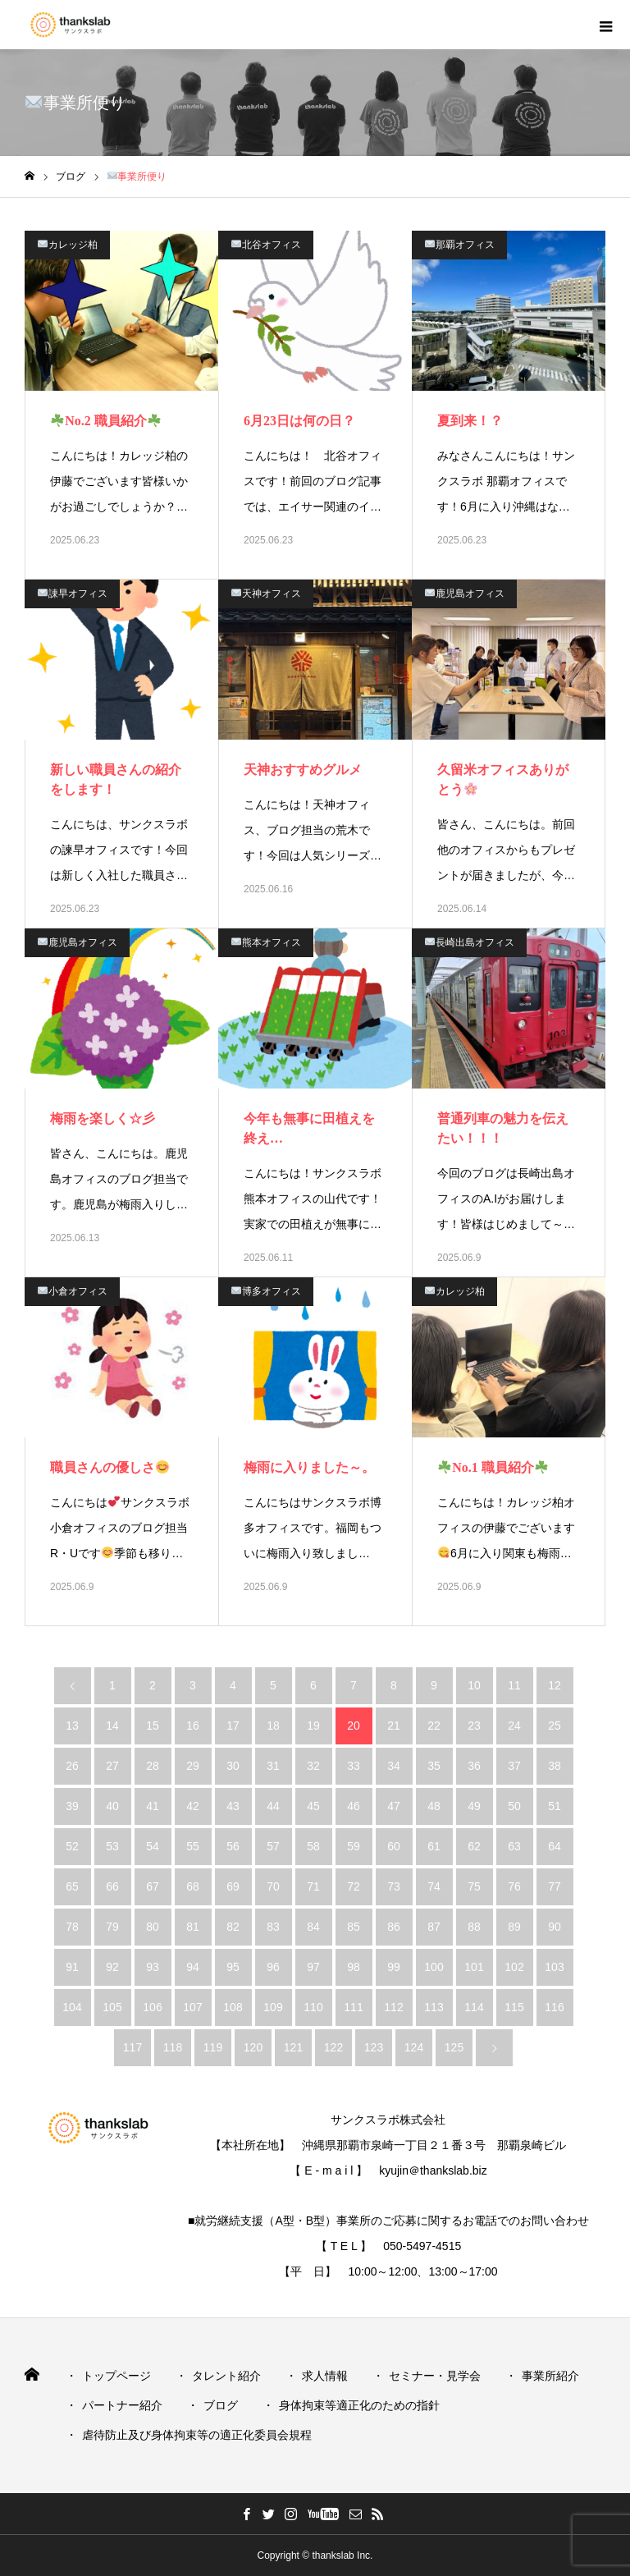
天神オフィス (266, 593)
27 (112, 1765)
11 (514, 1685)
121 (293, 2047)
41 (152, 1806)
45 (313, 1806)
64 (554, 1846)
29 (192, 1765)
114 (473, 2007)
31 (273, 1765)
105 (112, 2007)
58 (313, 1846)
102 (513, 1966)
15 (152, 1725)
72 (353, 1886)
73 (393, 1886)
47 (393, 1806)
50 (514, 1806)
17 (233, 1725)
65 (72, 1886)
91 (72, 1966)
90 (554, 1926)
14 (112, 1725)
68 (192, 1886)
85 (353, 1926)
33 (353, 1765)
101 (473, 1966)
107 (192, 2007)
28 (152, 1765)
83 (273, 1926)
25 (554, 1725)
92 (112, 1966)
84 (313, 1926)
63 (514, 1846)
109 (272, 2007)
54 (152, 1846)
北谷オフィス (266, 244)
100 (433, 1966)
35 (434, 1765)
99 (393, 1966)
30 (233, 1765)
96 (273, 1966)
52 (72, 1846)
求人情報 (325, 2375)
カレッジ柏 (68, 244)
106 (152, 2007)
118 (172, 2047)
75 (474, 1886)
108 (232, 2007)
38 (554, 1765)
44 (273, 1806)
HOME (33, 2374)
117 (132, 2047)
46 (353, 1806)
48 (434, 1806)
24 (514, 1725)
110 (313, 2007)
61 (434, 1846)
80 (152, 1926)
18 (273, 1725)
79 (112, 1926)
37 (514, 1765)
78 (72, 1926)
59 (353, 1846)
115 (513, 2007)
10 (474, 1685)
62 (474, 1846)
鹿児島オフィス (464, 593)
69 (233, 1886)
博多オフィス (266, 1291)
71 (313, 1886)
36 (474, 1765)
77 (554, 1886)
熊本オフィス (266, 942)
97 (313, 1966)
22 (434, 1725)
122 (333, 2047)
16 (192, 1725)
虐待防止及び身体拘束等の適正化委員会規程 (197, 2434)
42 (192, 1806)
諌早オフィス (72, 593)
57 (273, 1846)
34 (393, 1765)
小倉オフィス (72, 1291)
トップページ (116, 2375)
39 (72, 1806)
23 (474, 1725)
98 (353, 1966)
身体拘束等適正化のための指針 (359, 2405)
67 (152, 1886)
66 (112, 1886)
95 (233, 1966)
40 (112, 1806)
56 (233, 1846)
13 (72, 1725)
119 (212, 2047)
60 (393, 1846)
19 (313, 1725)
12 (554, 1685)
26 (72, 1765)
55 (192, 1846)
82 (233, 1926)
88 (474, 1926)
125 (454, 2047)
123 (373, 2047)
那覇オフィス (460, 244)
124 (413, 2047)
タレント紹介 (226, 2375)
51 (554, 1806)
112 (393, 2007)
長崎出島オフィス (469, 942)
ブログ (220, 2405)
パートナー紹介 (122, 2405)
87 (434, 1926)
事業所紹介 (550, 2375)
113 (433, 2007)
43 (233, 1806)
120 (253, 2047)
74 (434, 1886)
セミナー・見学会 (435, 2375)
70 (273, 1886)
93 (152, 1966)
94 (192, 1966)
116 (554, 2007)
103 (554, 1966)
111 (353, 2007)
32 (313, 1765)
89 (514, 1926)
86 (393, 1926)
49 (474, 1806)
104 (71, 2007)
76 (514, 1886)
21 (393, 1725)
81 (192, 1926)
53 (112, 1846)
